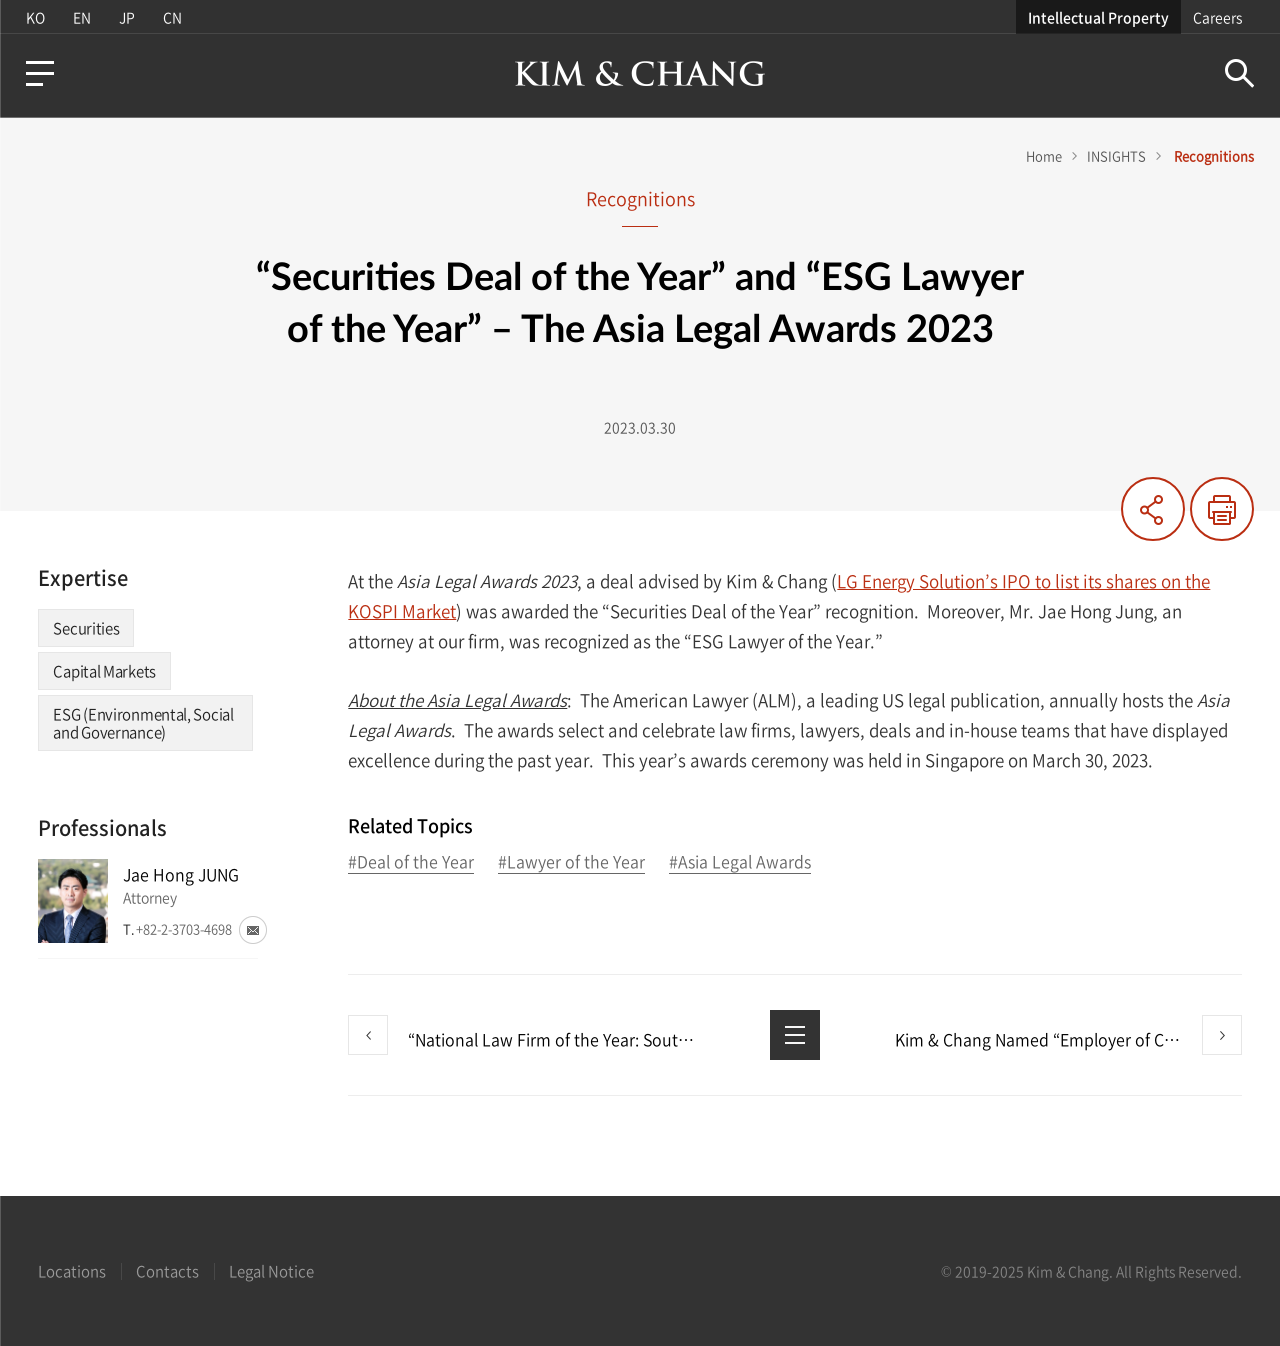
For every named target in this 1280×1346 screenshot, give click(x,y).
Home (1044, 155)
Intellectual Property (1098, 17)
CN (172, 17)
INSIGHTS (1116, 155)
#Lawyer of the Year (571, 862)
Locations (72, 1271)
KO (35, 17)
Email (253, 930)
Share (1153, 509)
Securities (86, 628)
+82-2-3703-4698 (184, 928)
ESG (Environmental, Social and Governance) (143, 723)
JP (127, 17)
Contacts (167, 1271)
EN (82, 17)
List (795, 1035)
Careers (1217, 17)
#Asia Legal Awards (740, 862)
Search (1239, 73)
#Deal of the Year (411, 862)
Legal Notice (271, 1271)
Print (1222, 509)
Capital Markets (104, 671)
